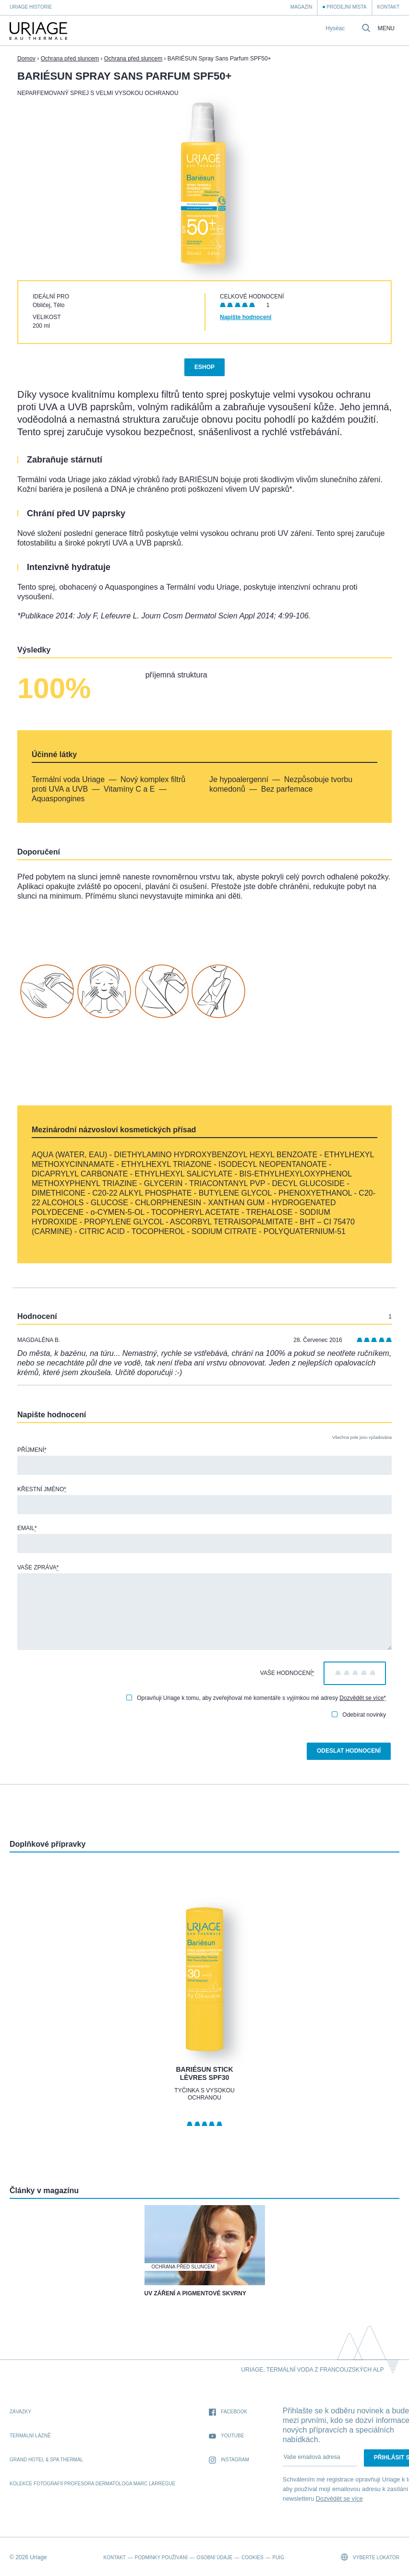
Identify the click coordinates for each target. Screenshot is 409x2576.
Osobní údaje (214, 2557)
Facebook (228, 2412)
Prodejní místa (346, 7)
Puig (278, 2557)
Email (27, 1528)
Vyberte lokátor (370, 2557)
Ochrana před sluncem (70, 58)
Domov (26, 58)
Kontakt (388, 7)
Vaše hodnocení (287, 1673)
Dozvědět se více (361, 1698)
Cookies (252, 2557)
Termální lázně (30, 2435)
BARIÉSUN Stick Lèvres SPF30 (204, 2074)
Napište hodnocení (245, 317)
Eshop (204, 367)
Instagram (229, 2460)
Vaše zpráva (38, 1567)
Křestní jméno (41, 1489)
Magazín (301, 7)
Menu (386, 28)
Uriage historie (31, 7)
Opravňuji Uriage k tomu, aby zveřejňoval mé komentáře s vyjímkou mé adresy (256, 1698)
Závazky (20, 2411)
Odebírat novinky (359, 1714)
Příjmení (32, 1450)
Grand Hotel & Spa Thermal (46, 2459)
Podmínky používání (161, 2557)
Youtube (226, 2436)
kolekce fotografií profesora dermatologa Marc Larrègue (92, 2483)
